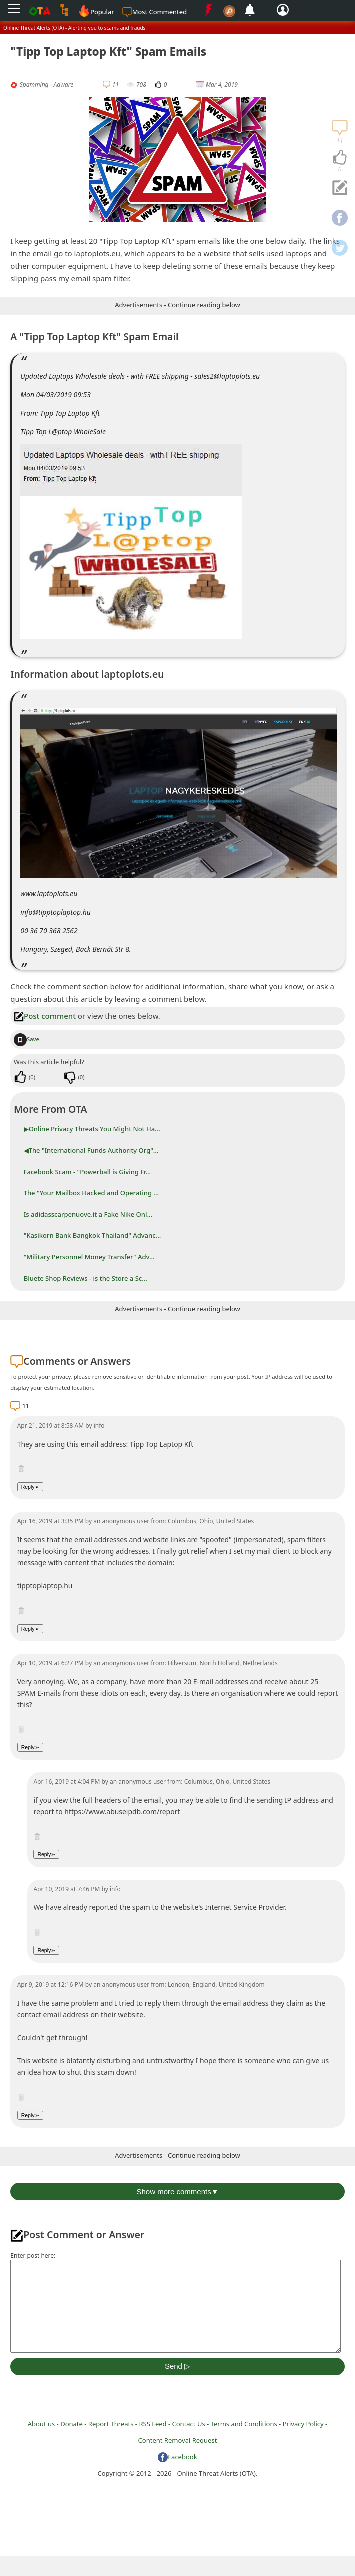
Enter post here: (32, 2255)
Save (26, 1039)
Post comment (45, 1016)
